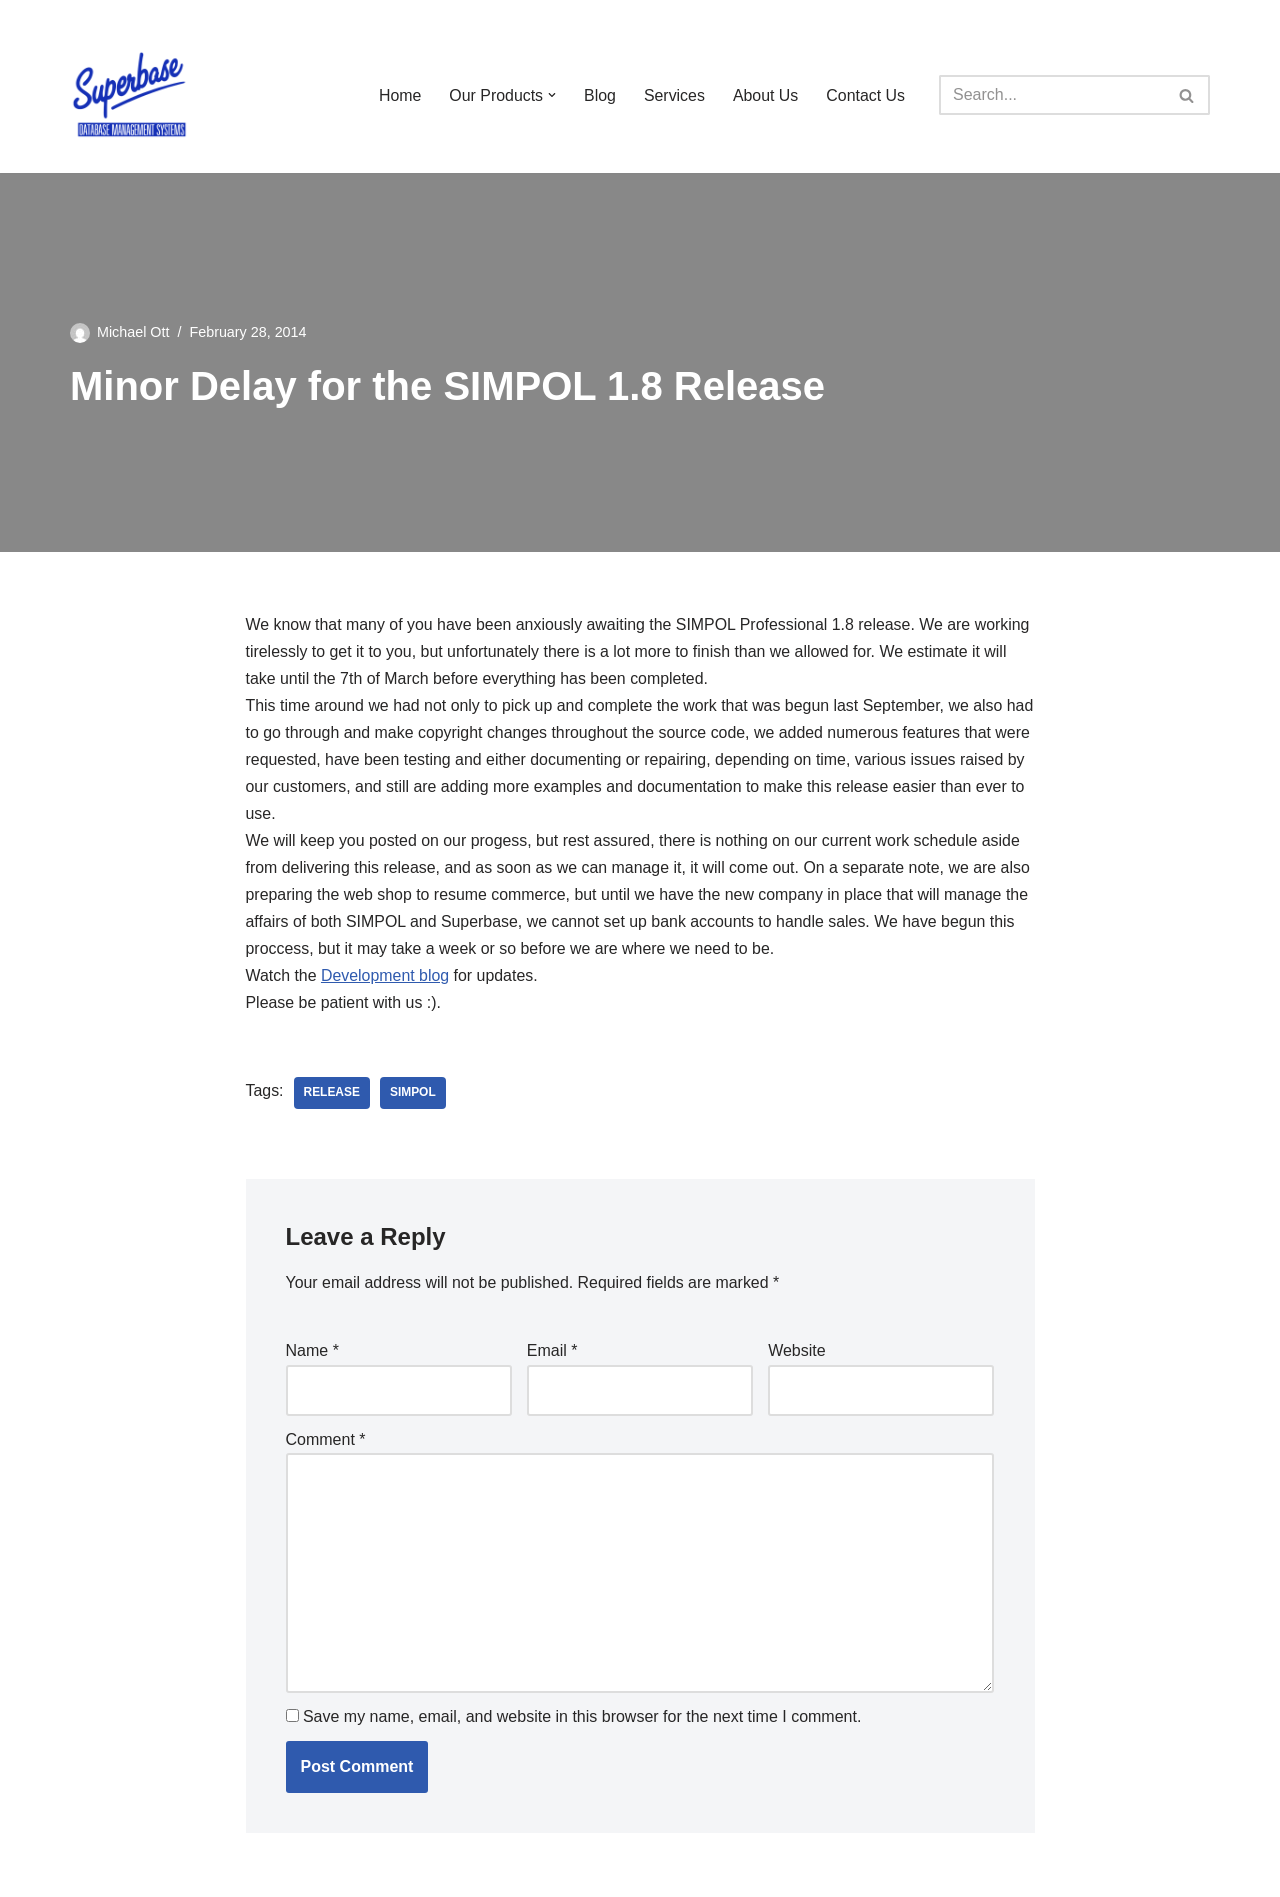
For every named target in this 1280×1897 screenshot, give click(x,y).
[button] (551, 95)
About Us (765, 95)
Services (673, 95)
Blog (599, 95)
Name (312, 1353)
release (332, 1096)
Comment (326, 1442)
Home (398, 95)
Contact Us (865, 95)
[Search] (1052, 95)
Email (552, 1353)
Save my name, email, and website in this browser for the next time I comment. (582, 1720)
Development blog (385, 979)
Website (797, 1353)
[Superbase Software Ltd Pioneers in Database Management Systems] (130, 95)
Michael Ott (133, 332)
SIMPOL (413, 1096)
